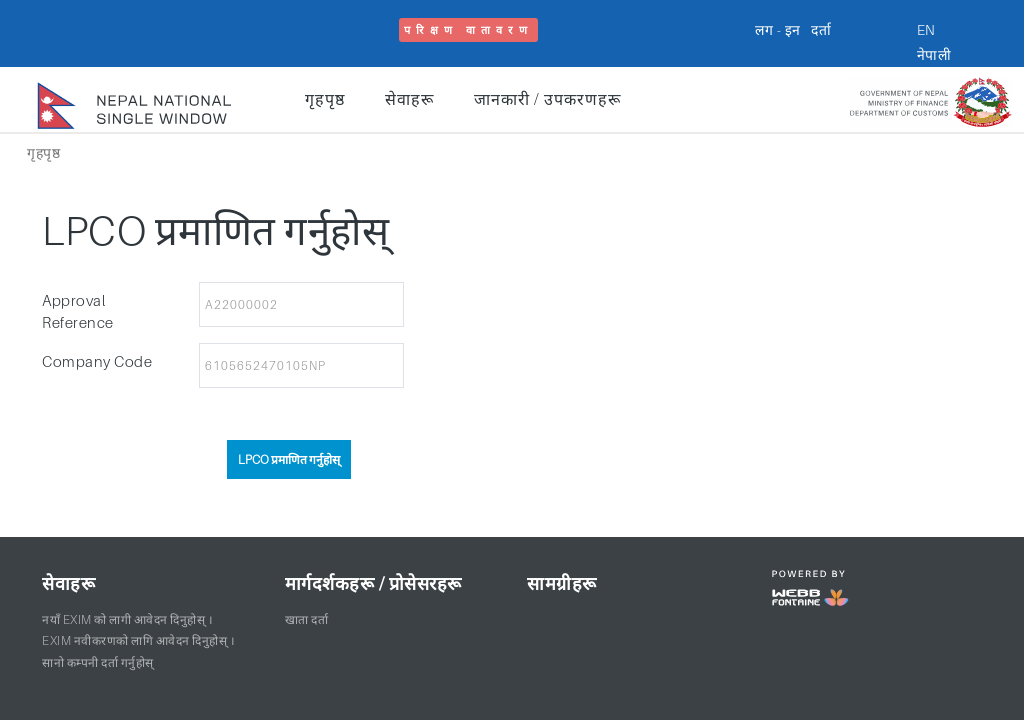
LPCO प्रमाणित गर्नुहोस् (289, 459)
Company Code (97, 361)
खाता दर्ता (307, 619)
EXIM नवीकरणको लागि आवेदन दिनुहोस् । (138, 640)
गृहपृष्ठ (325, 99)
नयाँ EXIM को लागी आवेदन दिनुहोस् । (127, 619)
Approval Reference (78, 311)
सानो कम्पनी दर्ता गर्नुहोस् (98, 662)
